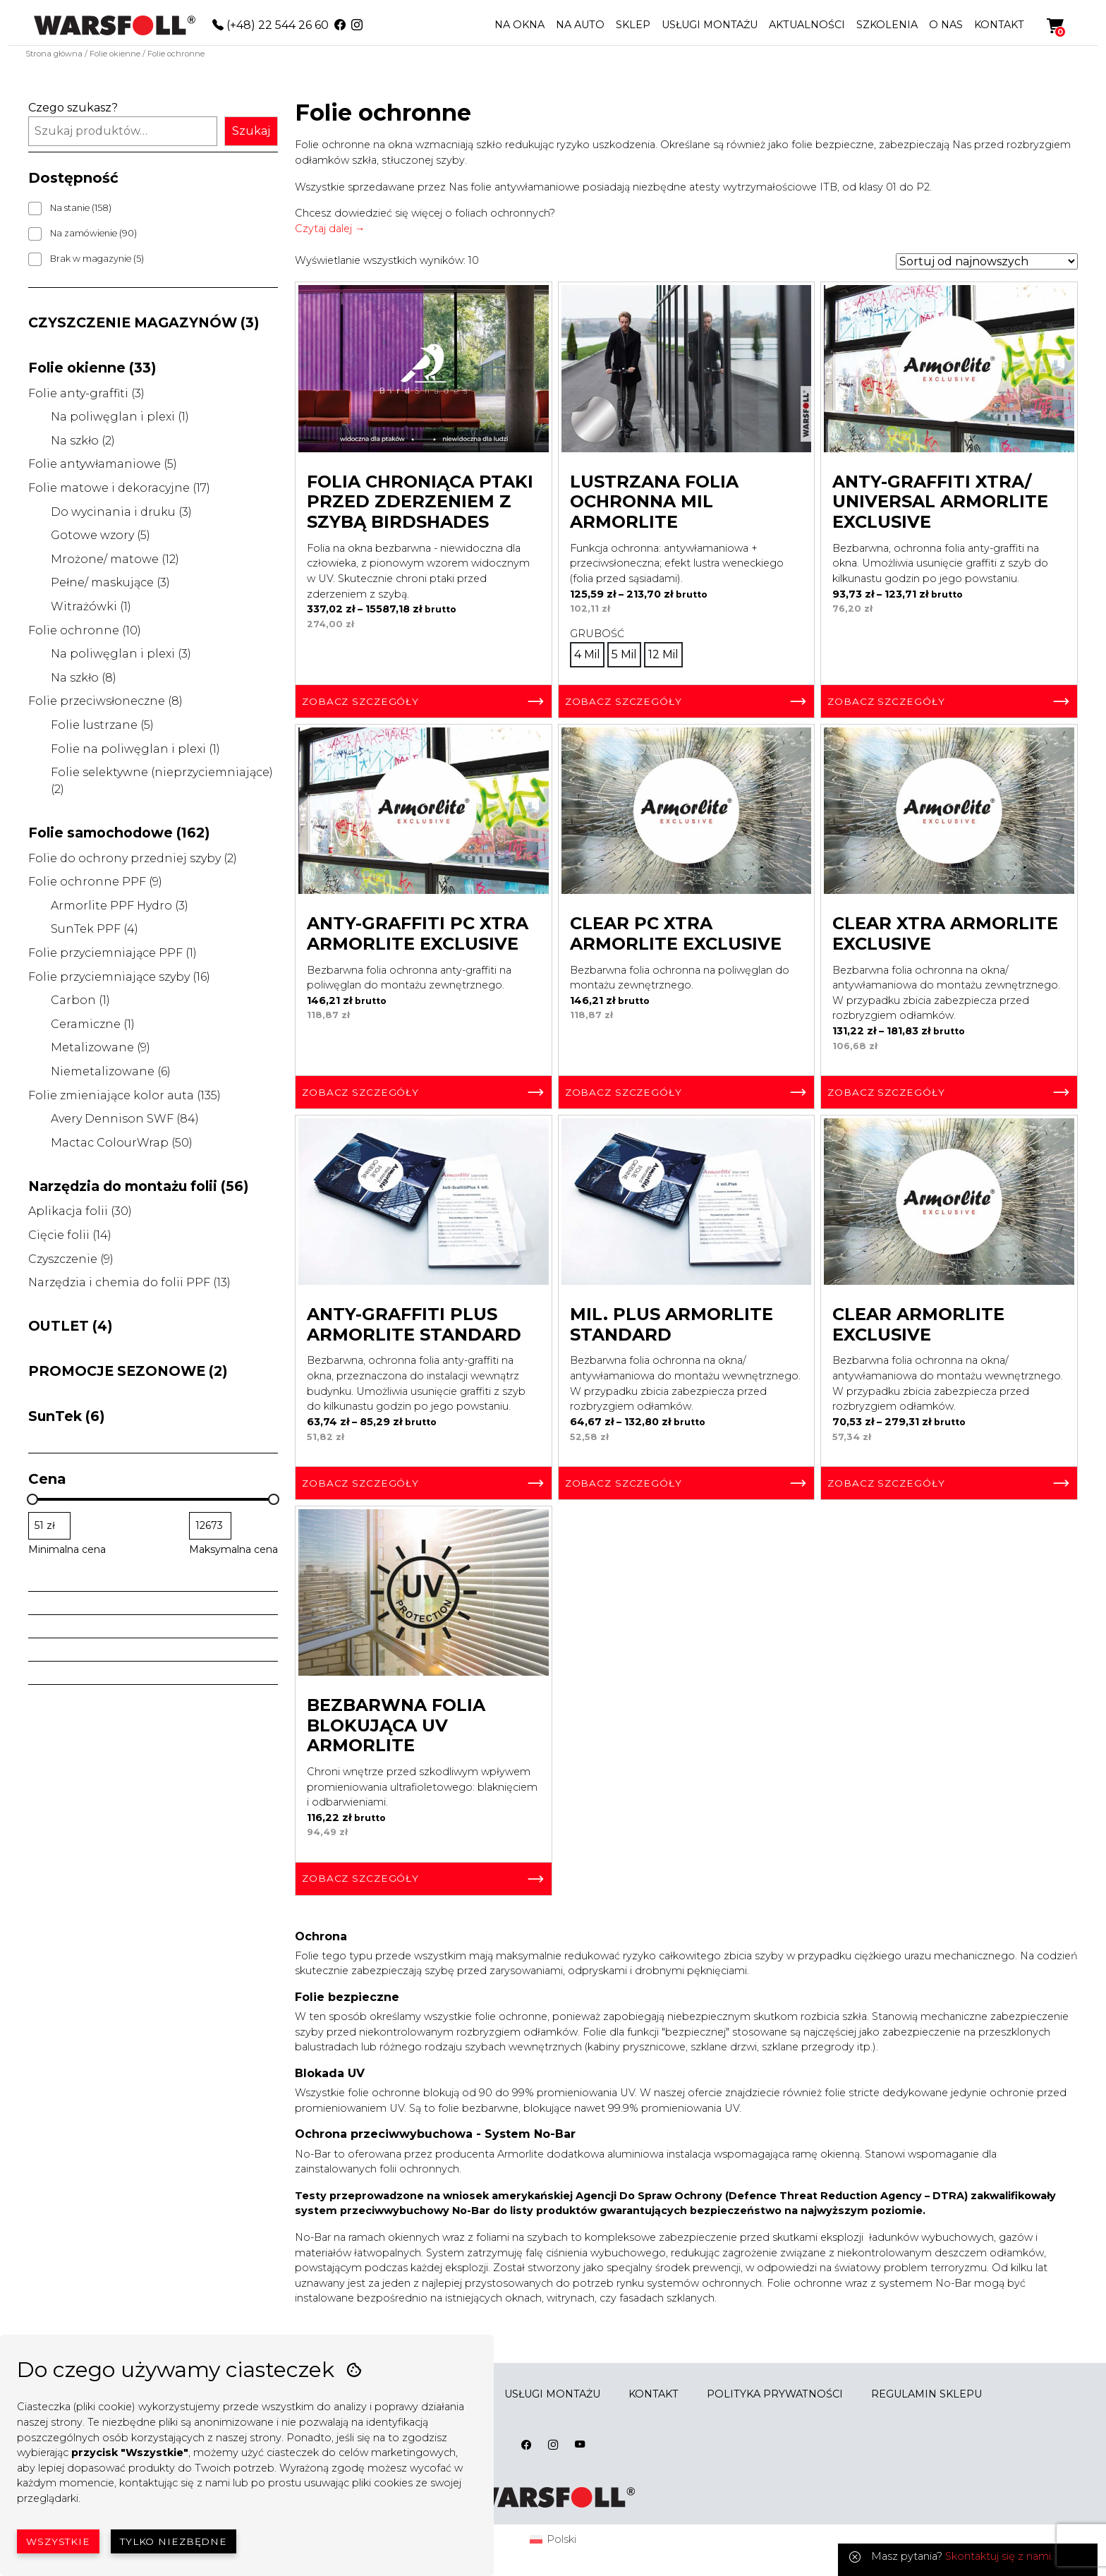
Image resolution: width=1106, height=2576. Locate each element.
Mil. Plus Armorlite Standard (671, 1324)
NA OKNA (519, 24)
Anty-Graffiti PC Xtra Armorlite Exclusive (417, 933)
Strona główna (54, 54)
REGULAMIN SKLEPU (926, 2394)
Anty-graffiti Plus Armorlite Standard (414, 1324)
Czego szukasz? (73, 107)
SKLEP (633, 24)
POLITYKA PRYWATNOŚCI (775, 2394)
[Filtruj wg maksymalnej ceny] (210, 1526)
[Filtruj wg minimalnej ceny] (49, 1526)
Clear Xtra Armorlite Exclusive (945, 933)
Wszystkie (58, 2541)
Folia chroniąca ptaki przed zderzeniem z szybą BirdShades (420, 501)
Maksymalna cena (233, 1549)
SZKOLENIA (887, 24)
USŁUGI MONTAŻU (710, 24)
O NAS (946, 24)
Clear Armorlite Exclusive (918, 1324)
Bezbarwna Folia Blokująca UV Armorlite (396, 1725)
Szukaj (251, 131)
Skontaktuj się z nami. (999, 2556)
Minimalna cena (67, 1549)
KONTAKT (999, 24)
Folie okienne (115, 54)
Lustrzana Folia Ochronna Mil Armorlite (654, 501)
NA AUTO (580, 24)
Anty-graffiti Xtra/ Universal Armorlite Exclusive (940, 501)
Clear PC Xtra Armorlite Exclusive (676, 933)
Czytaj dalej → (330, 228)
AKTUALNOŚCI (807, 24)
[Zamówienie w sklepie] (987, 261)
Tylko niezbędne (173, 2541)
